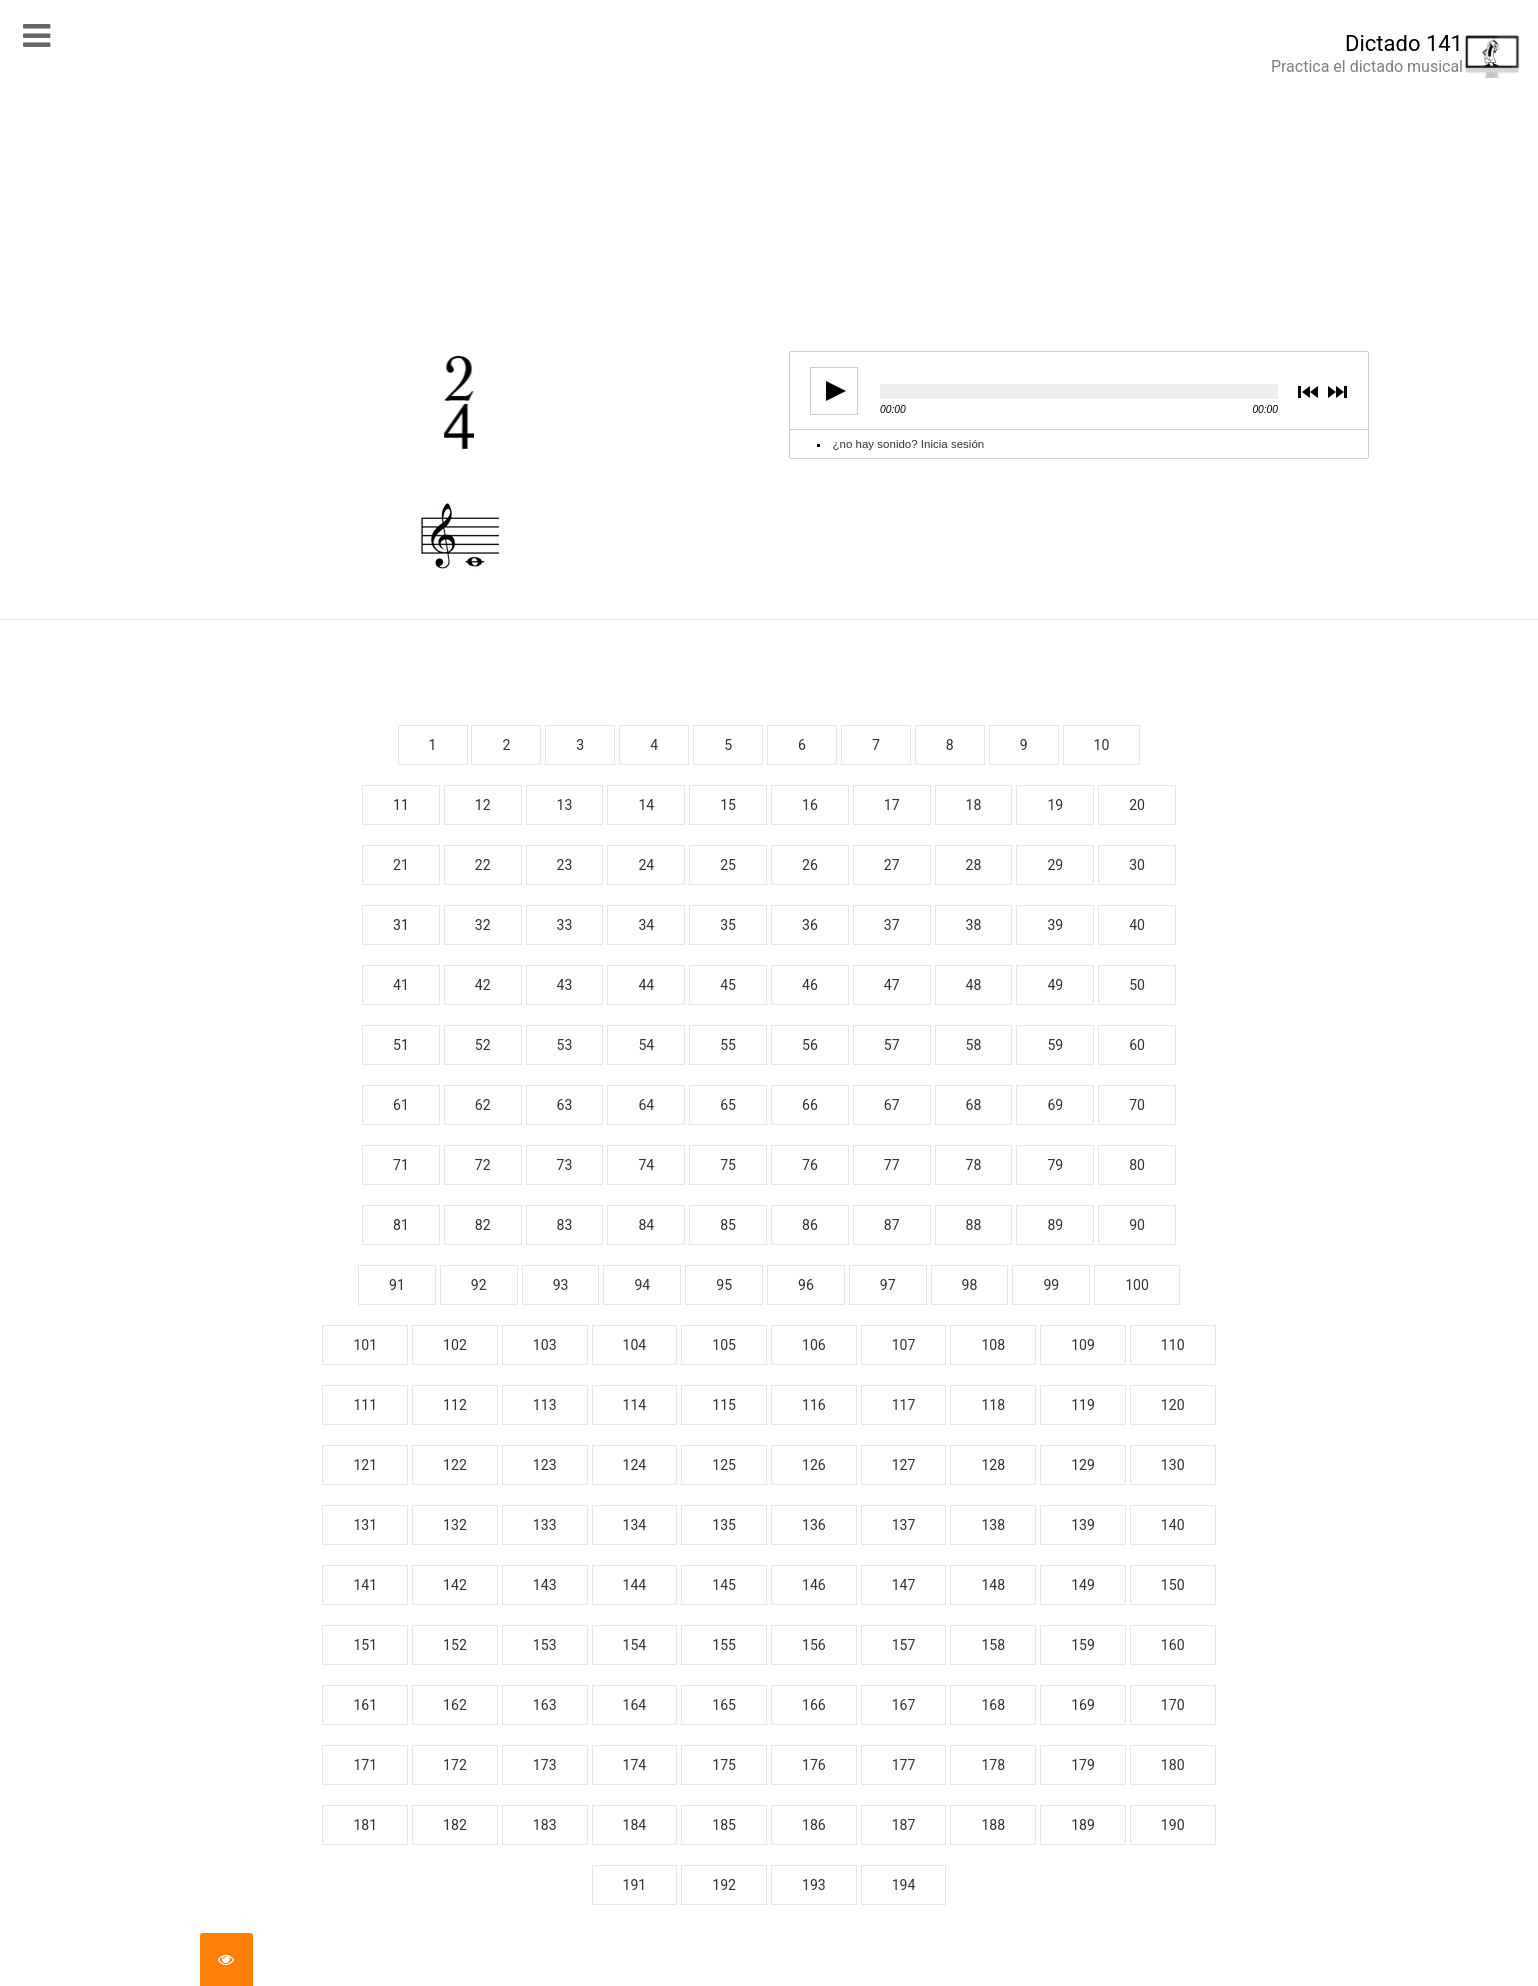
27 (892, 865)
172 (455, 1765)
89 (1055, 1225)
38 (974, 925)
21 (401, 865)
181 (365, 1825)
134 (635, 1525)
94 (642, 1285)
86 (810, 1225)
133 (545, 1525)
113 (545, 1405)
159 (1083, 1645)
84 (646, 1225)
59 (1055, 1045)
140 (1173, 1525)
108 (993, 1345)
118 (993, 1405)
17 (892, 805)
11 (401, 805)
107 (904, 1345)
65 (728, 1105)
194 (904, 1885)
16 (810, 805)
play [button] (828, 391)
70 (1137, 1105)
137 (904, 1525)
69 (1055, 1105)
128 (993, 1465)
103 (545, 1345)
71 (401, 1165)
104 (635, 1345)
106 (814, 1345)
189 (1083, 1825)
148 (993, 1585)
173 (545, 1765)
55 (728, 1045)
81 (401, 1225)
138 (993, 1525)
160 (1173, 1645)
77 (892, 1165)
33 (565, 925)
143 (545, 1585)
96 (806, 1285)
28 (974, 865)
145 (724, 1585)
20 (1137, 805)
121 (365, 1465)
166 (814, 1705)
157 (904, 1645)
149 (1083, 1585)
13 (565, 805)
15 (728, 805)
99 (1051, 1285)
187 (904, 1825)
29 (1055, 865)
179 (1083, 1765)
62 (483, 1105)
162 (455, 1705)
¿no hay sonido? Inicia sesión (909, 444)
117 (904, 1405)
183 (545, 1825)
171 (365, 1765)
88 (974, 1225)
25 (728, 865)
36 (810, 925)
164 (635, 1705)
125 (724, 1465)
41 (401, 985)
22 (483, 865)
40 (1137, 925)
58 (974, 1045)
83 (565, 1225)
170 (1173, 1705)
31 (401, 925)
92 (479, 1285)
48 (974, 985)
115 (724, 1405)
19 (1055, 805)
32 (483, 925)
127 (904, 1465)
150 (1173, 1585)
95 (724, 1285)
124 (635, 1465)
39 (1055, 925)
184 (635, 1825)
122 (455, 1465)
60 (1137, 1045)
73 (565, 1165)
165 (724, 1705)
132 (455, 1525)
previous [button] (1308, 393)
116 (814, 1405)
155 (724, 1645)
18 (974, 805)
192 (724, 1885)
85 (728, 1225)
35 (728, 925)
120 (1173, 1405)
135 (724, 1525)
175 (724, 1765)
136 (814, 1525)
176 (814, 1765)
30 (1137, 865)
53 (565, 1045)
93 (561, 1285)
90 (1137, 1225)
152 (455, 1645)
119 (1083, 1405)
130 (1173, 1465)
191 (635, 1885)
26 (810, 865)
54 (646, 1045)
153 (545, 1645)
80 (1137, 1165)
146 (814, 1585)
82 (483, 1225)
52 (483, 1045)
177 (904, 1765)
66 (810, 1105)
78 (974, 1165)
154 (635, 1645)
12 (483, 805)
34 (646, 925)
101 (365, 1345)
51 (401, 1045)
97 (888, 1285)
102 (455, 1345)
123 (545, 1465)
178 (993, 1765)
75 (728, 1165)
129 (1083, 1465)
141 (365, 1585)
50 (1137, 985)
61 (401, 1105)
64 (646, 1105)
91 (397, 1285)
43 (565, 985)
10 (1102, 745)
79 (1055, 1165)
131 (365, 1525)
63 (565, 1105)
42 (483, 985)
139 (1083, 1525)
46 (810, 985)
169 (1083, 1705)
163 (545, 1705)
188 (993, 1825)
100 (1137, 1285)
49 (1055, 985)
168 (993, 1705)
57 (892, 1045)
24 (646, 865)
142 (455, 1585)
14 (646, 805)
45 (728, 985)
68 (974, 1105)
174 (635, 1765)
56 (810, 1045)
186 (814, 1825)
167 (904, 1705)
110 (1173, 1345)
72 (483, 1165)
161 (365, 1705)
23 (565, 865)
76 (810, 1165)
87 (892, 1225)
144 (635, 1585)
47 (892, 985)
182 (455, 1825)
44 (646, 985)
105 (724, 1345)
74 (646, 1165)
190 (1173, 1825)
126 (814, 1465)
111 (365, 1405)
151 (365, 1645)
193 (814, 1885)
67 (892, 1105)
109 (1083, 1345)
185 (724, 1825)
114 (635, 1405)
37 (892, 925)
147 (904, 1585)
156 (814, 1645)
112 (455, 1405)
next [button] (1336, 393)
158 (993, 1645)
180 (1173, 1765)
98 (970, 1285)
